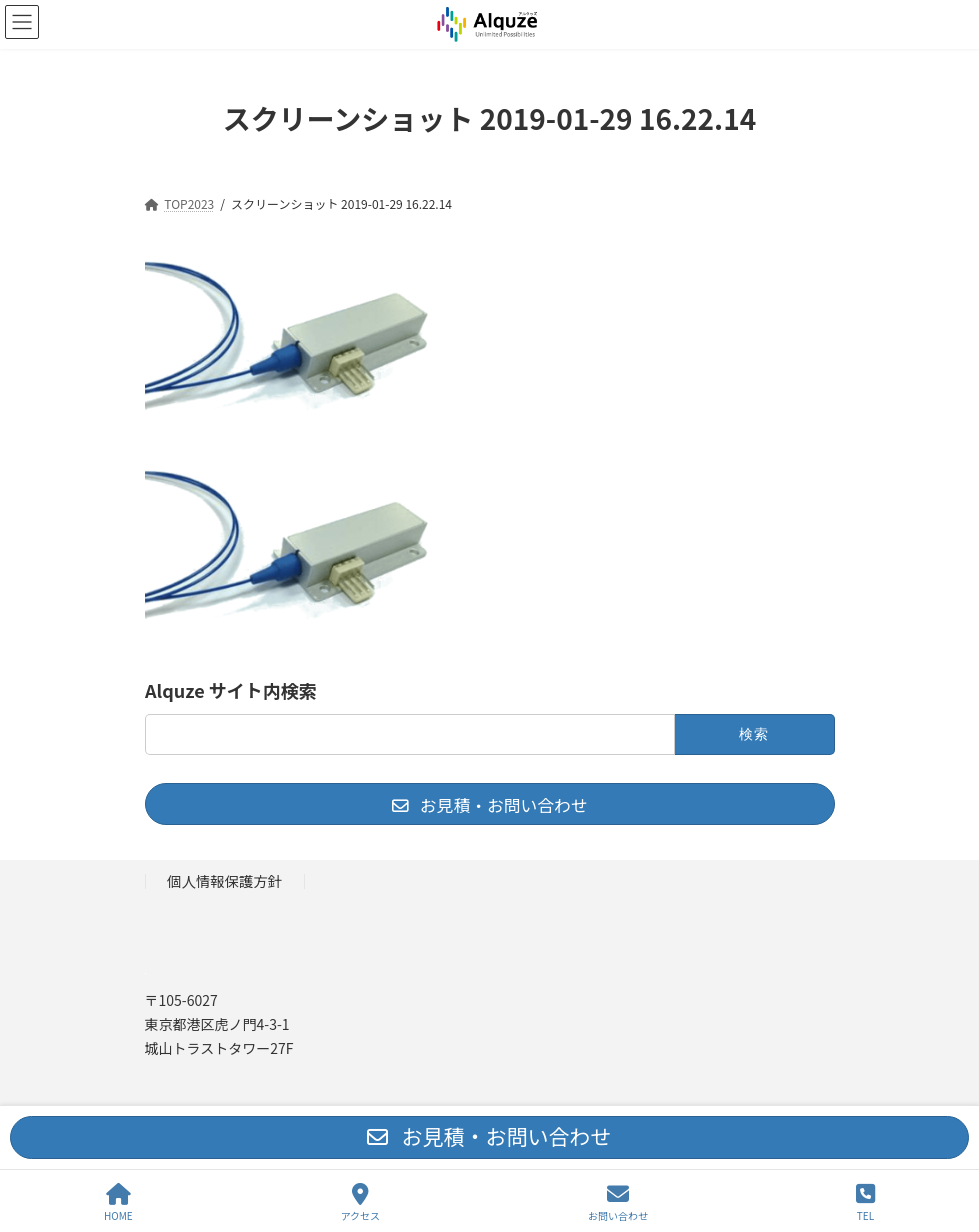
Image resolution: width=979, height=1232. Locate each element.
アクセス (361, 1202)
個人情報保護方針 (224, 880)
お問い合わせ (618, 1202)
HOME (118, 1202)
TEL (865, 1202)
